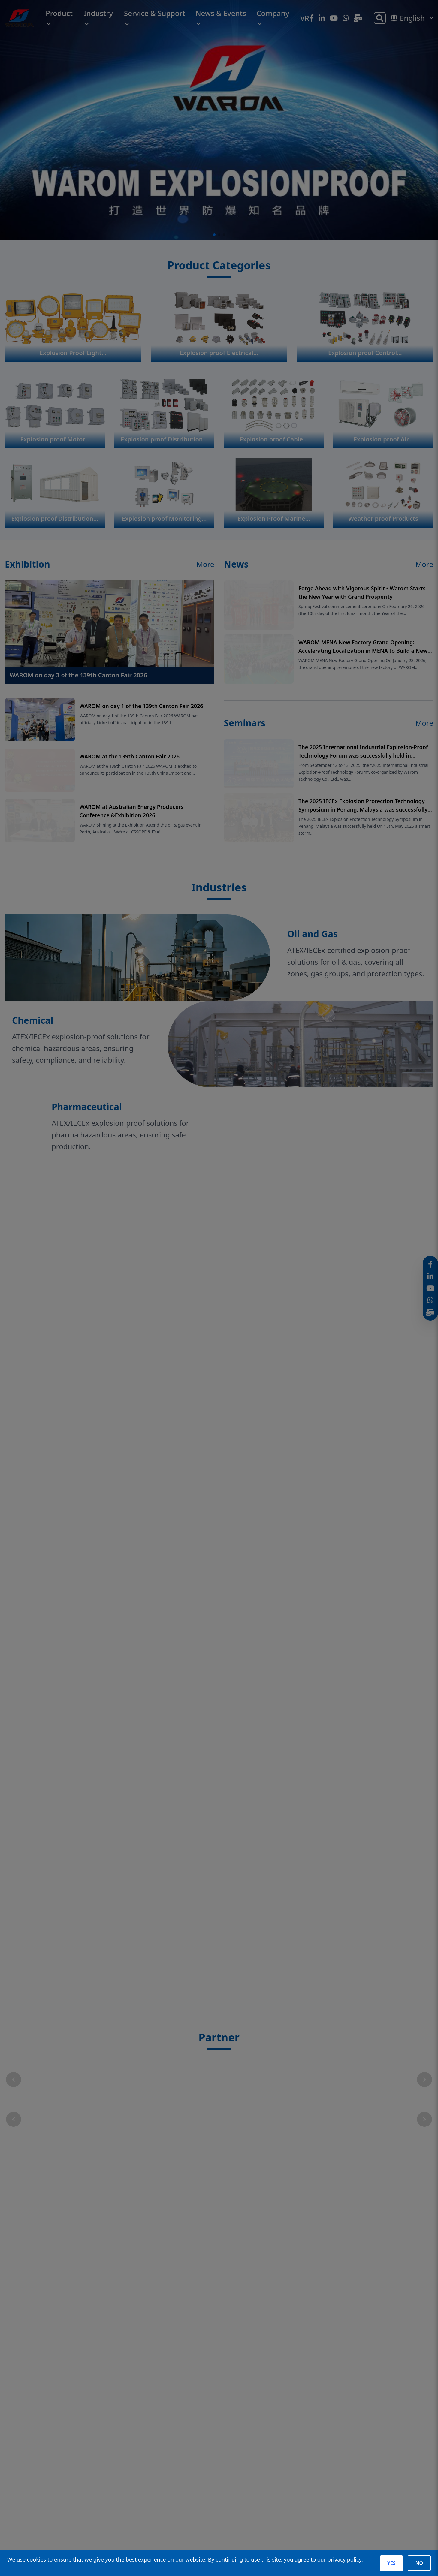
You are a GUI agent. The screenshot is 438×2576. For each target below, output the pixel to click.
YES (391, 2563)
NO (419, 2563)
